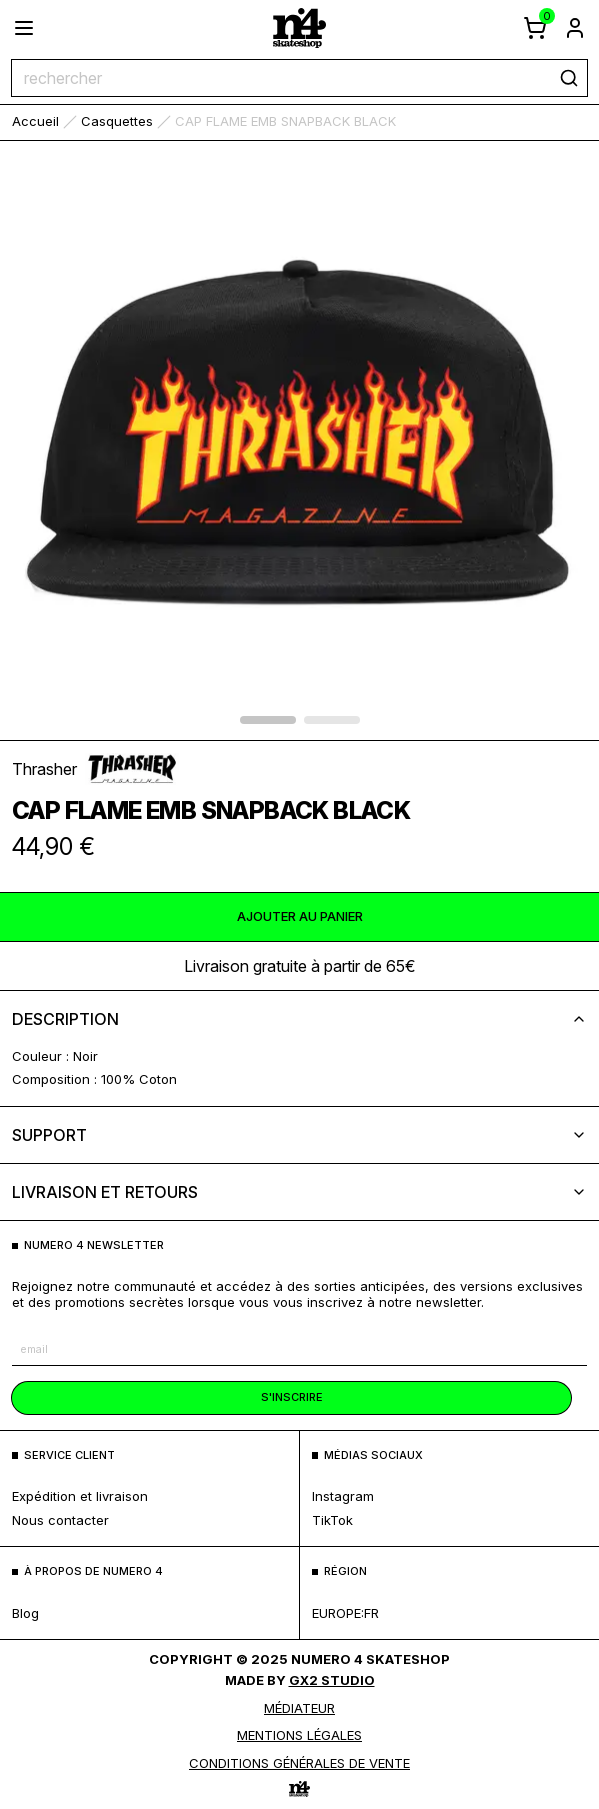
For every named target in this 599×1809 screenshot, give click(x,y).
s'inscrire (292, 1397)
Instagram (343, 1496)
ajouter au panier (300, 916)
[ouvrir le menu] (24, 28)
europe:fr (345, 1613)
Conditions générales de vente (299, 1763)
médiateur (299, 1708)
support (299, 1135)
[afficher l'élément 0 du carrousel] (268, 720)
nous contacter (60, 1520)
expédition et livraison (80, 1496)
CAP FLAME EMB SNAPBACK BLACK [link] (285, 121)
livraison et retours (299, 1192)
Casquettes (117, 121)
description (299, 1019)
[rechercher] (569, 78)
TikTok (332, 1520)
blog (25, 1613)
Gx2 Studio (332, 1680)
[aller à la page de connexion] (575, 28)
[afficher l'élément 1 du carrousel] (332, 720)
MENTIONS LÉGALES (299, 1735)
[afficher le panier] (535, 28)
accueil (35, 121)
